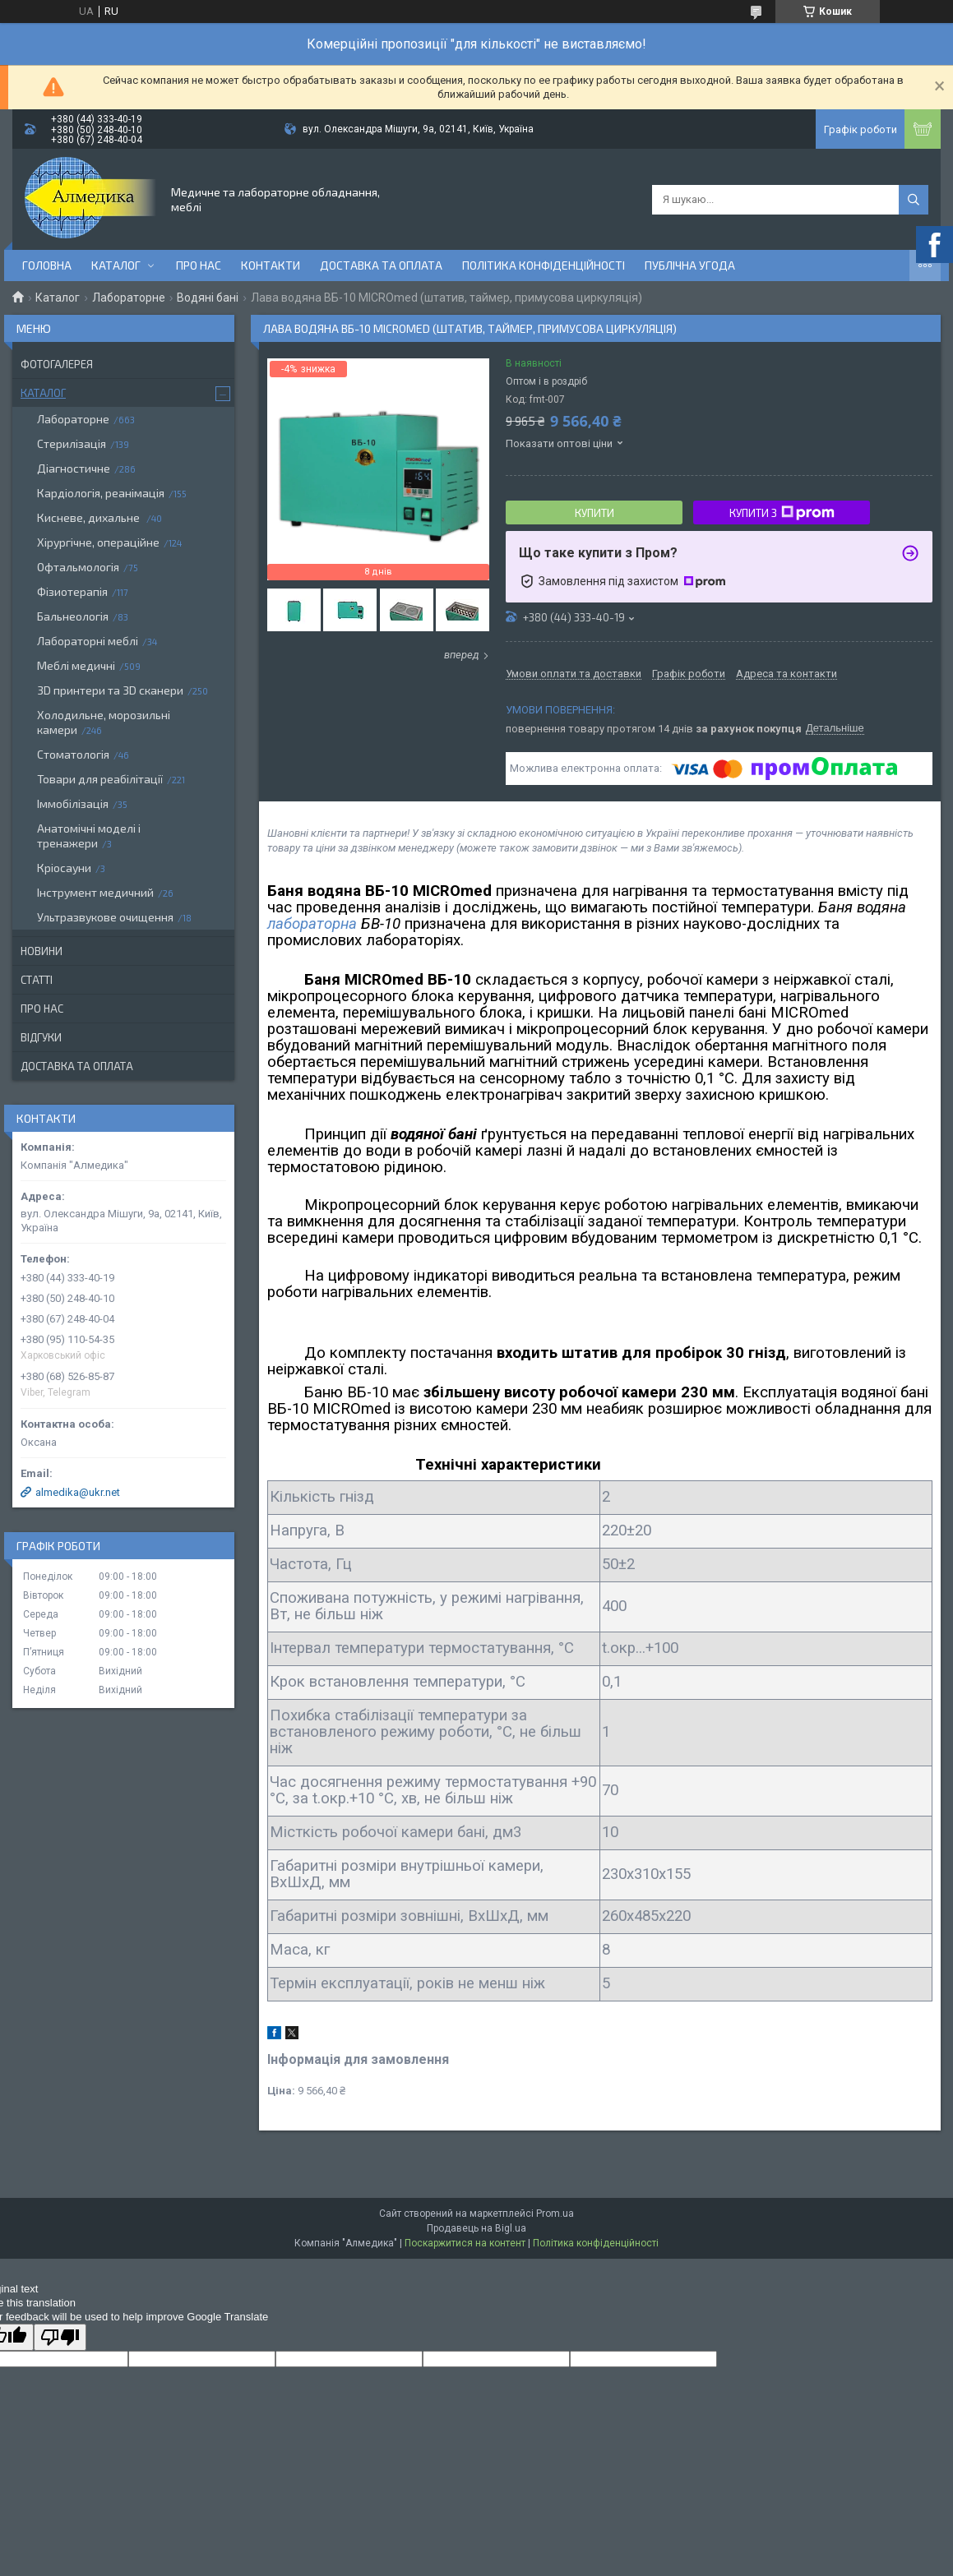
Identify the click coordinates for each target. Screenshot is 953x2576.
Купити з (782, 513)
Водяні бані (207, 297)
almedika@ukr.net (77, 1492)
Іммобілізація (73, 803)
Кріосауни (64, 868)
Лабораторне (128, 297)
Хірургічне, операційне (98, 542)
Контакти (270, 265)
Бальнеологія (73, 616)
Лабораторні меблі (87, 641)
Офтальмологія (78, 567)
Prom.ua (555, 2213)
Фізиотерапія (72, 591)
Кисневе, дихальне (89, 517)
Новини (41, 951)
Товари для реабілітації (100, 779)
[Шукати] (913, 200)
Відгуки (41, 1037)
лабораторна (312, 924)
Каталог (116, 265)
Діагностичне (73, 468)
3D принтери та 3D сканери (110, 690)
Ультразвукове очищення (105, 917)
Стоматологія (73, 754)
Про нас (198, 265)
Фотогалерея (57, 364)
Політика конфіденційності (543, 265)
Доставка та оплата (381, 265)
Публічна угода (690, 265)
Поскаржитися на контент (465, 2243)
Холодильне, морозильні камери (103, 722)
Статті (37, 979)
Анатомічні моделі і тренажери (89, 835)
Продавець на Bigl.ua (476, 2228)
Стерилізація (71, 443)
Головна (47, 265)
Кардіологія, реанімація (100, 493)
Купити (594, 512)
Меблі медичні (76, 665)
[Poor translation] (60, 2337)
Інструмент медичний (95, 892)
